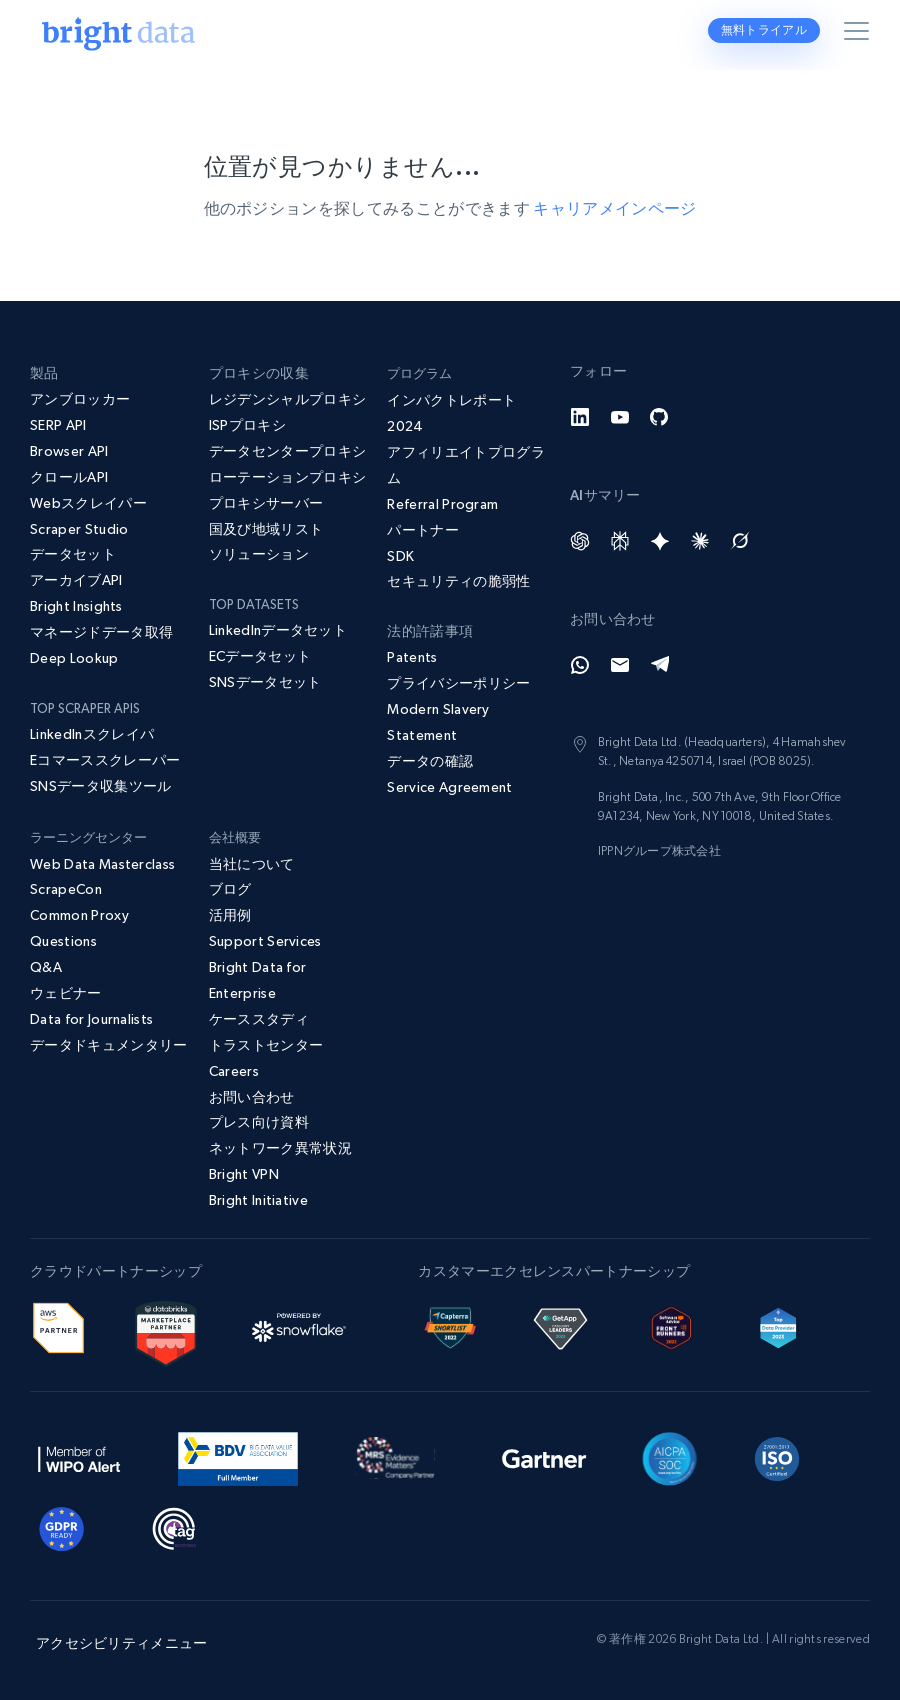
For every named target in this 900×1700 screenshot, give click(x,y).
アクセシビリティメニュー (121, 1643)
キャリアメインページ (614, 208)
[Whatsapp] (580, 665)
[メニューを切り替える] (860, 35)
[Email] (620, 665)
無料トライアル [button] (764, 30)
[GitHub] (660, 417)
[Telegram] (660, 665)
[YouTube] (620, 417)
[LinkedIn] (580, 417)
